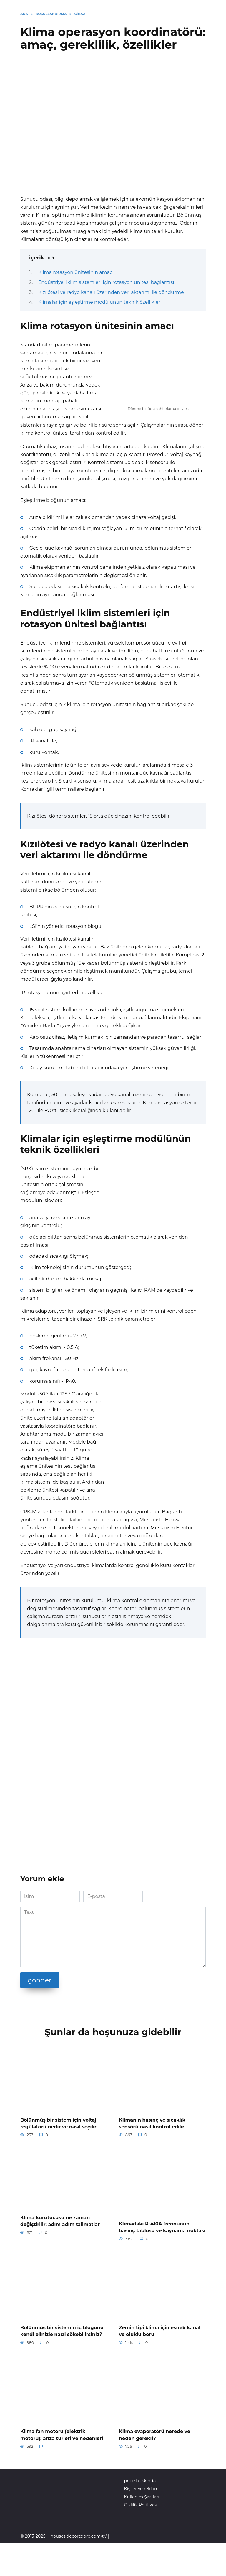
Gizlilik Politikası (141, 2502)
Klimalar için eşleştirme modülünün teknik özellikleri (100, 302)
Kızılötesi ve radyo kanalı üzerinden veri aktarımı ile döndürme (111, 292)
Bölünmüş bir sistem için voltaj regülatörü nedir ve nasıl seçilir (58, 2123)
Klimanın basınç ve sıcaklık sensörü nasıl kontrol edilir (152, 2123)
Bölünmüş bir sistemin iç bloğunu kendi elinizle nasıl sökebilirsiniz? (62, 2329)
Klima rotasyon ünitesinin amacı (76, 272)
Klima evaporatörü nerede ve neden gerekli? (154, 2433)
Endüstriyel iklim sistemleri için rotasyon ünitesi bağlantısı (106, 282)
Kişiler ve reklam (141, 2486)
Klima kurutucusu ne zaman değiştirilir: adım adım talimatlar (60, 2220)
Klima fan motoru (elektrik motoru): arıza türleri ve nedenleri (61, 2433)
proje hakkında (140, 2478)
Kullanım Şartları (141, 2494)
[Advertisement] (113, 104)
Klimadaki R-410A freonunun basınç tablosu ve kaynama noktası (162, 2226)
